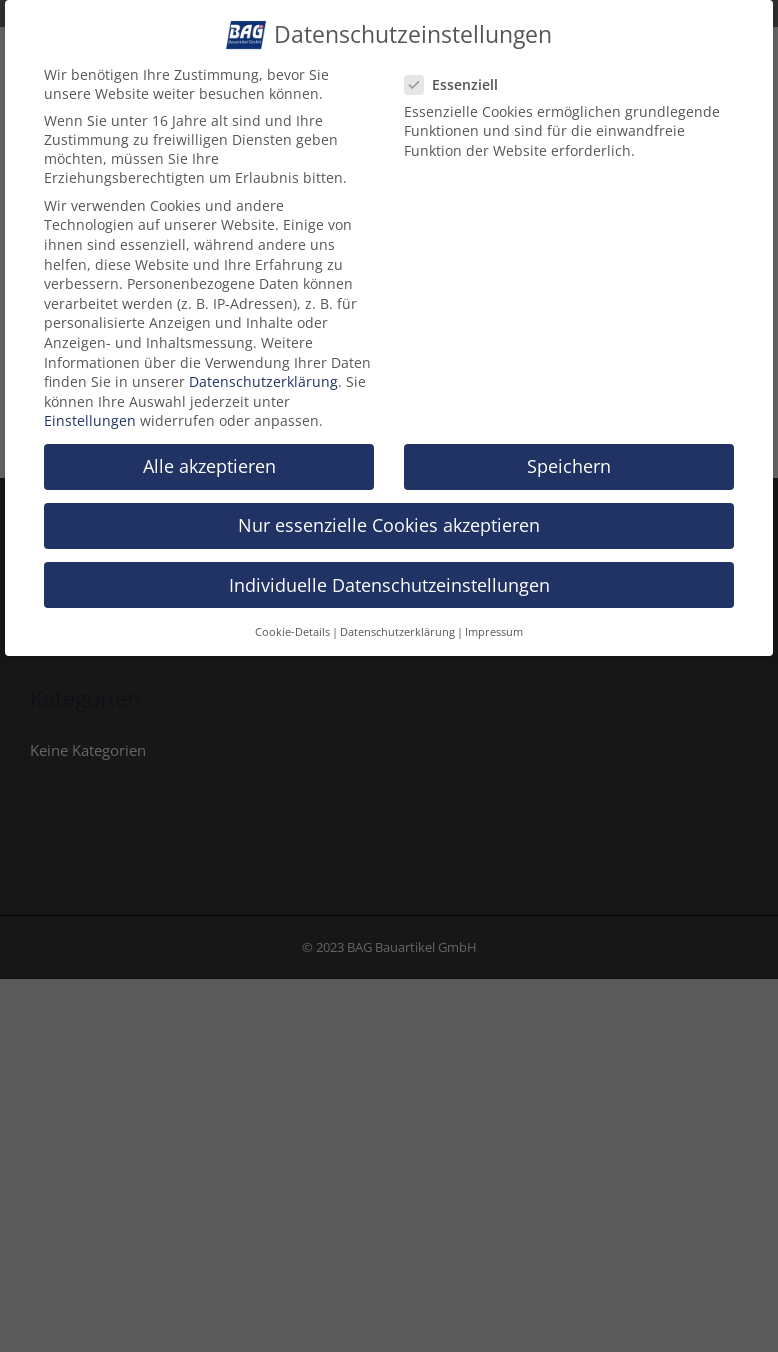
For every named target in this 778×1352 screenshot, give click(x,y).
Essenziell (459, 79)
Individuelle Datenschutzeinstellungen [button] (389, 579)
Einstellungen (90, 415)
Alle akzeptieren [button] (209, 461)
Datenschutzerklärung (263, 376)
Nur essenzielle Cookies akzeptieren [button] (389, 520)
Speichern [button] (569, 461)
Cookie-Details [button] (292, 627)
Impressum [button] (494, 627)
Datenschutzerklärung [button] (397, 627)
